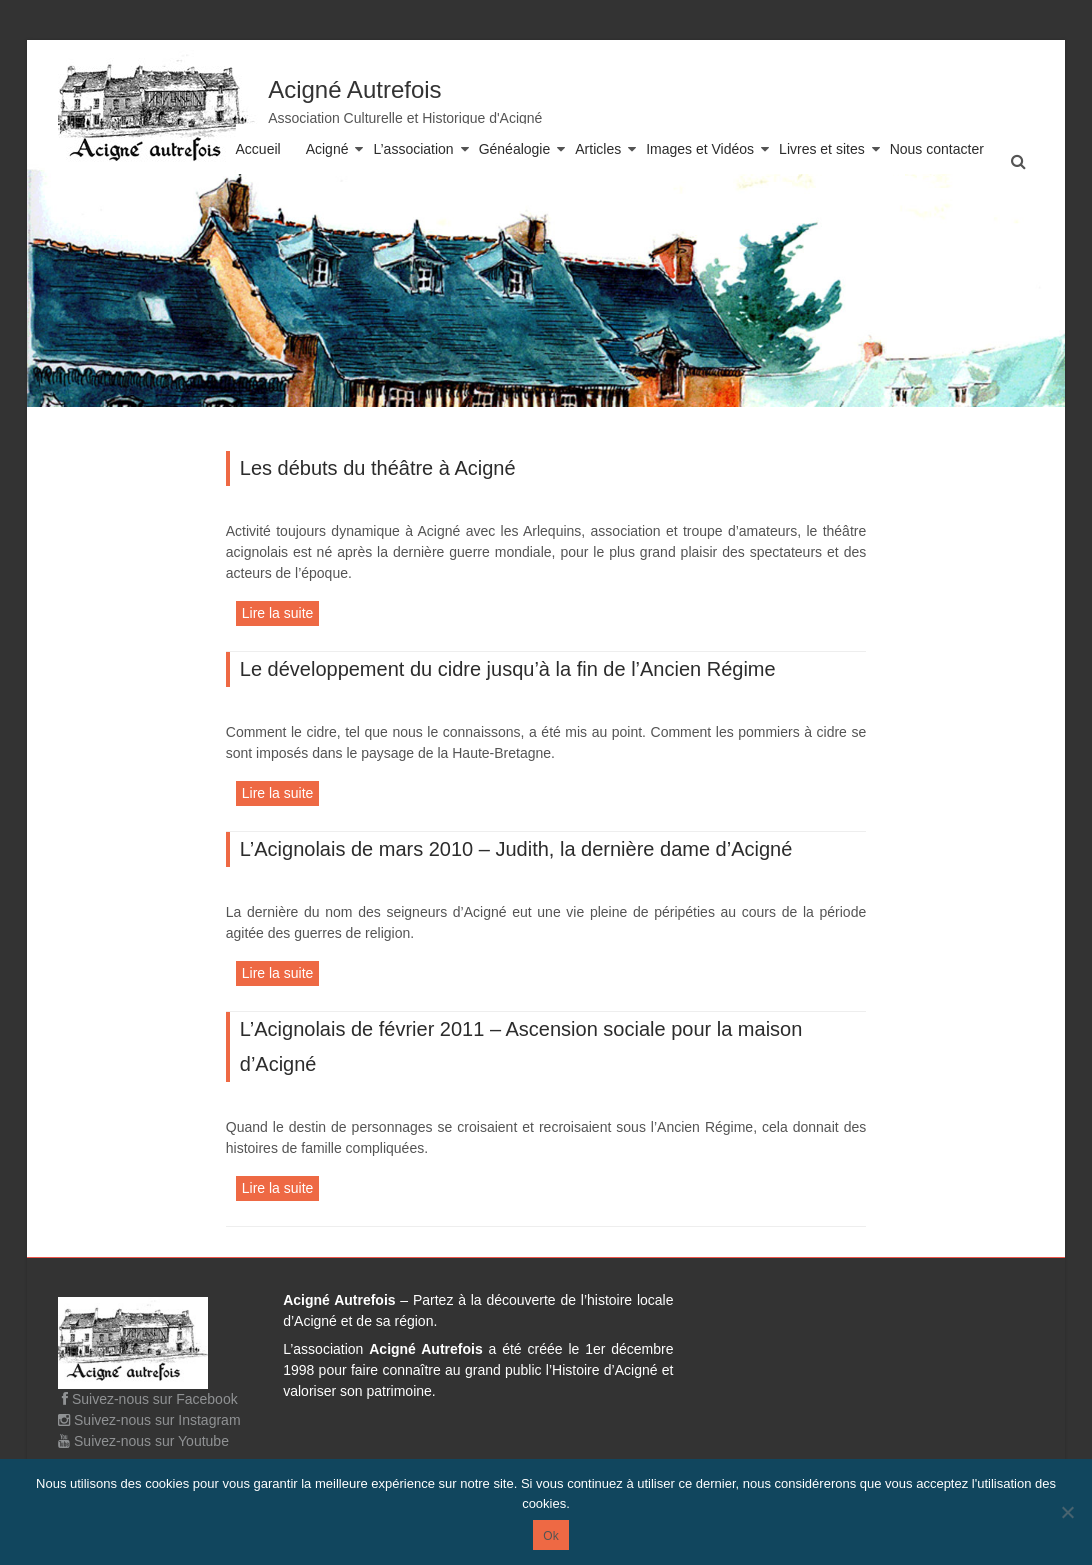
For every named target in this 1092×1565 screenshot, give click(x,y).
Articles (598, 149)
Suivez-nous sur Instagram (149, 1420)
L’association (413, 149)
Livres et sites (822, 149)
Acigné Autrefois (354, 89)
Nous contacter (937, 149)
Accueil (258, 149)
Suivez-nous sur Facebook (148, 1399)
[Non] (1067, 1512)
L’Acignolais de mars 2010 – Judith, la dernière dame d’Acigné (516, 849)
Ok (550, 1536)
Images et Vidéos (700, 149)
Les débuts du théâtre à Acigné (378, 468)
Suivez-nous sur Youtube (143, 1441)
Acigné (327, 149)
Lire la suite (278, 613)
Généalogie (515, 149)
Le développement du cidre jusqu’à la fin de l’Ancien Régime (508, 669)
